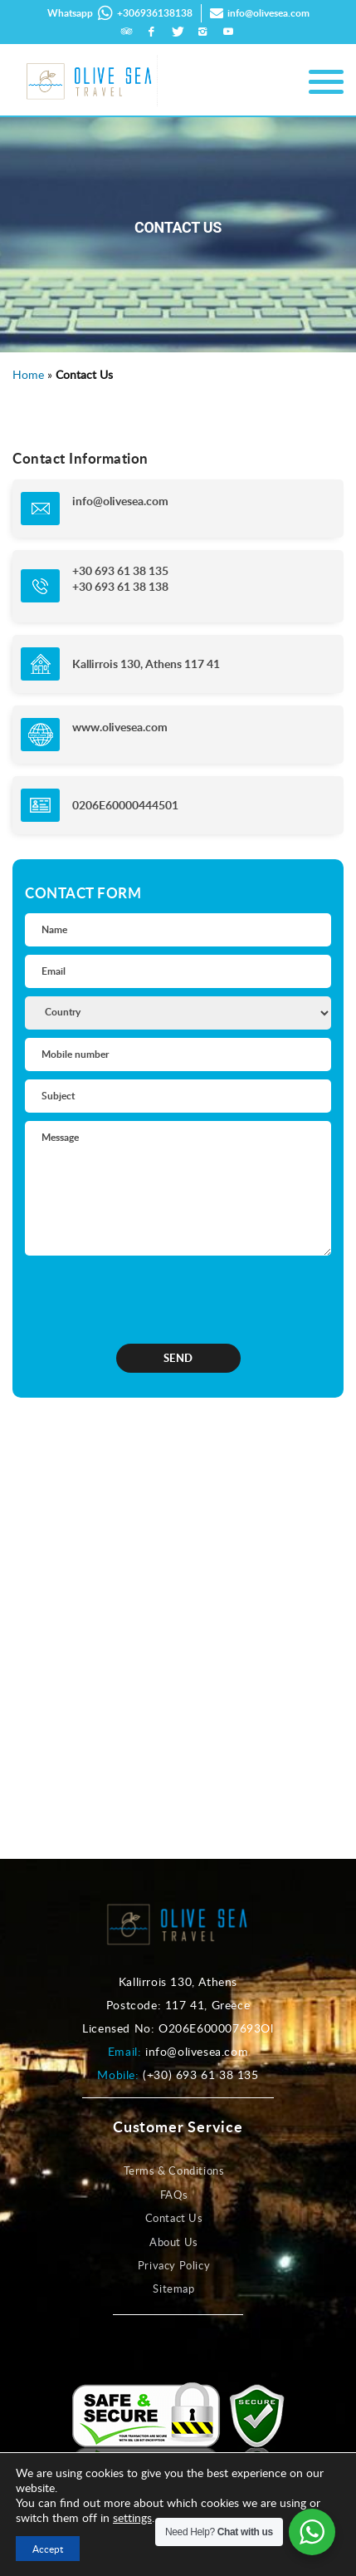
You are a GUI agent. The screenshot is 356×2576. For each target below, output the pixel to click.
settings (132, 2517)
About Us (173, 2241)
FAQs (174, 2194)
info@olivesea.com (260, 13)
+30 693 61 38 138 (120, 586)
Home (28, 374)
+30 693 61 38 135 (120, 570)
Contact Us (174, 2217)
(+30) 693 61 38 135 (200, 2074)
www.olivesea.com (120, 727)
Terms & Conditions (174, 2170)
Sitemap (173, 2288)
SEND (178, 1357)
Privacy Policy (174, 2265)
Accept (47, 2548)
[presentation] (132, 1294)
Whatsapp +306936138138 (120, 13)
